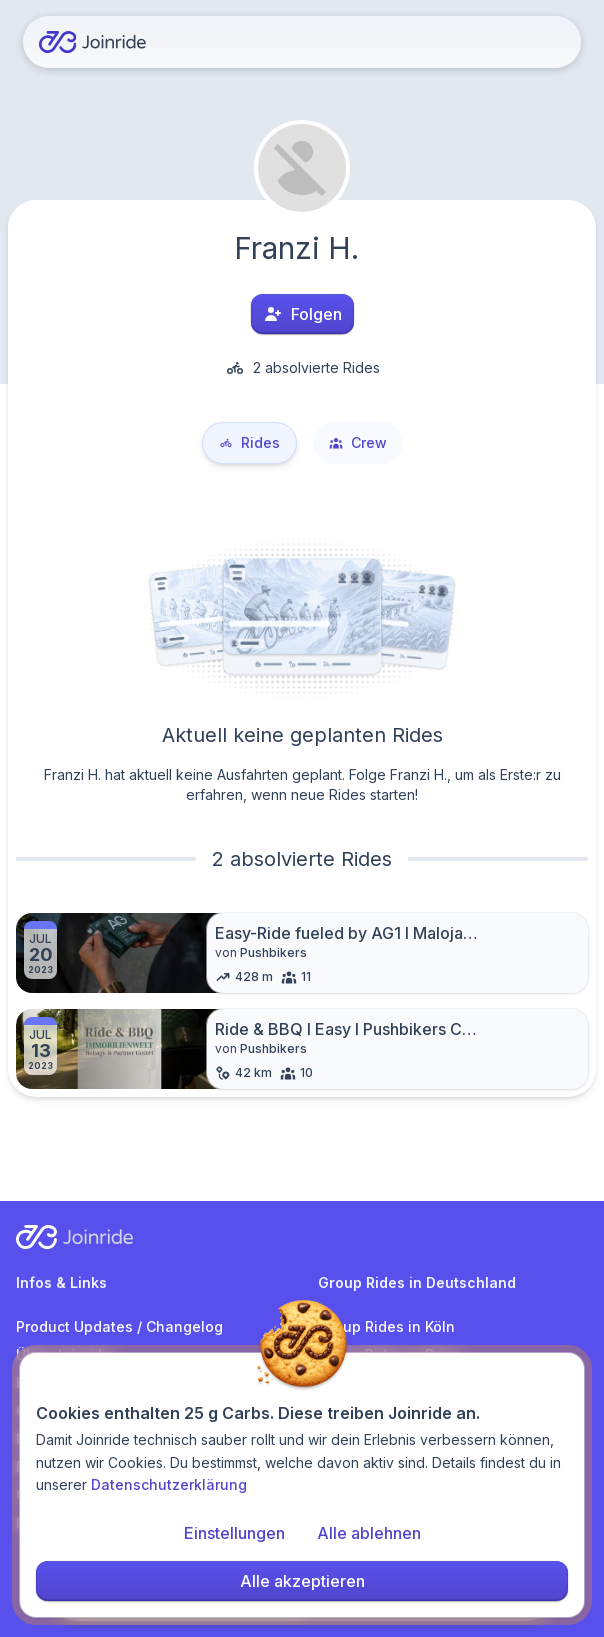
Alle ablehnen (369, 1541)
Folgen (302, 314)
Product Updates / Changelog (119, 1326)
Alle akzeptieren (302, 1589)
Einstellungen (234, 1541)
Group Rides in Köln (386, 1326)
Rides (249, 442)
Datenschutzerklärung (169, 1492)
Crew (358, 442)
